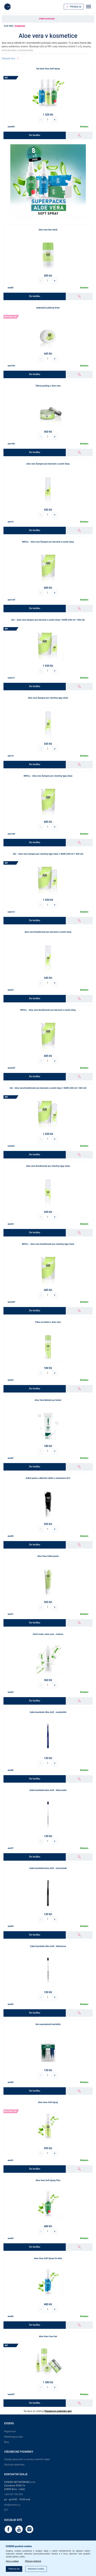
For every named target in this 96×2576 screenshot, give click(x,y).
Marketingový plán (13, 2436)
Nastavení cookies (36, 2569)
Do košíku (34, 135)
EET (6, 2510)
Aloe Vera (8, 26)
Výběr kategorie (48, 19)
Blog (6, 2442)
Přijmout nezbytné (33, 2561)
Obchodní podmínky (14, 2464)
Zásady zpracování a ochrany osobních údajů (27, 2459)
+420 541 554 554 (13, 2494)
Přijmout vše (14, 2569)
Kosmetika (20, 26)
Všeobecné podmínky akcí (58, 2411)
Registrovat (10, 2431)
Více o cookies (12, 2561)
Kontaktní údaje (16, 2474)
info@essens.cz (12, 2504)
